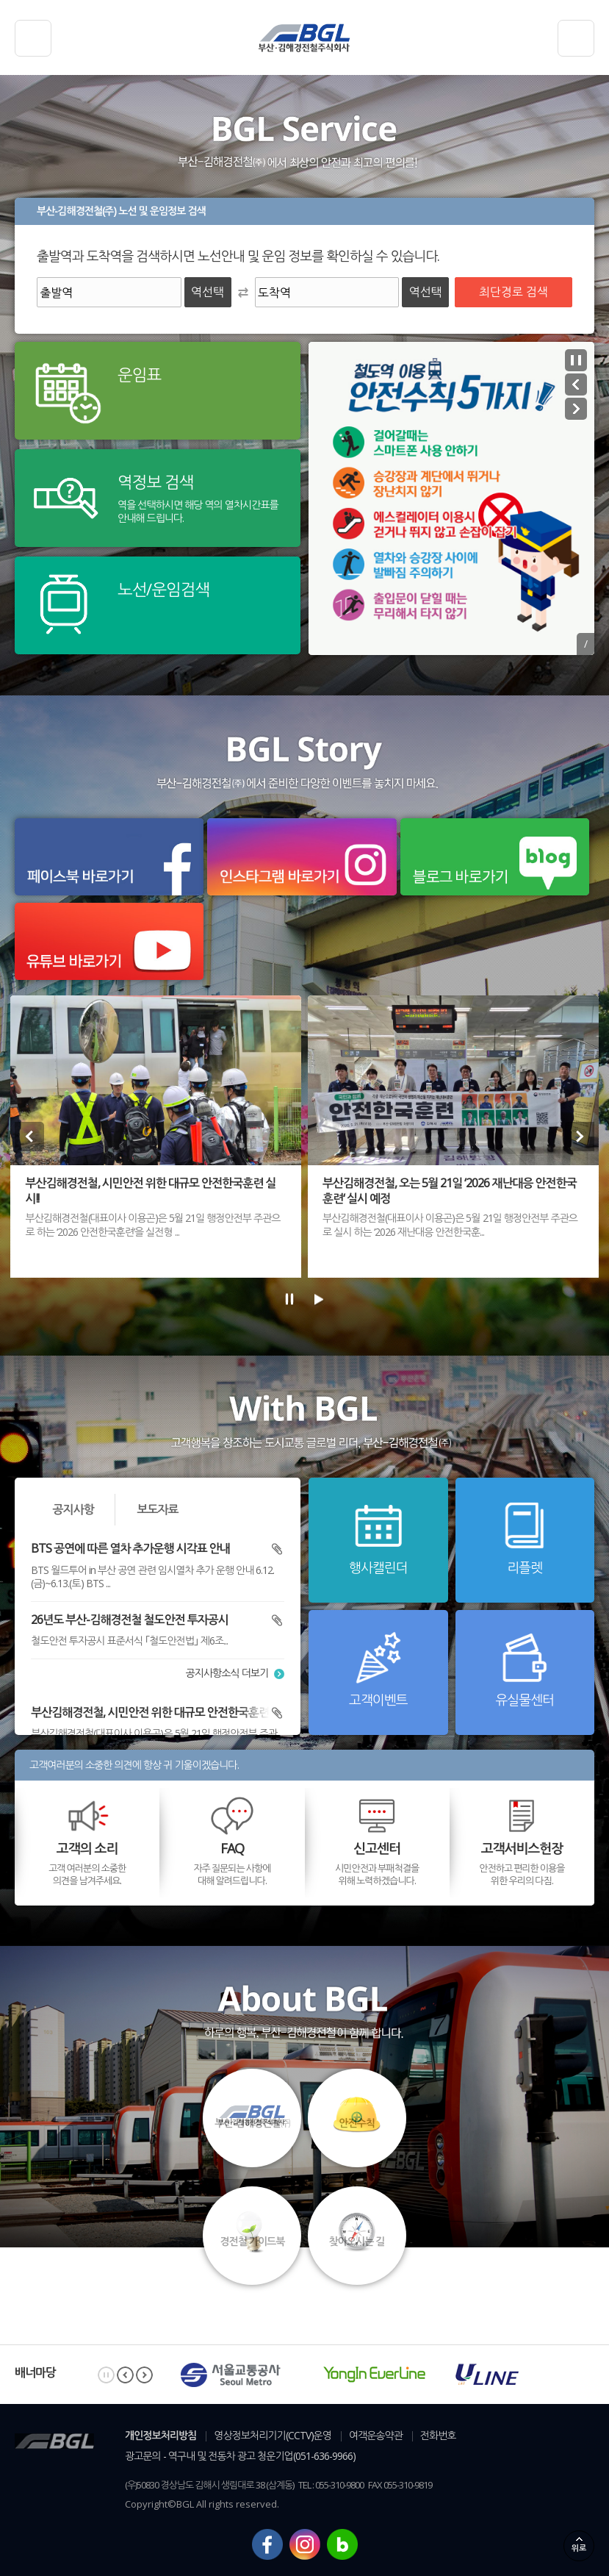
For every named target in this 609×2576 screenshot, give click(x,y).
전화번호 (438, 2435)
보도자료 (157, 1509)
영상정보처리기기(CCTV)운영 (272, 2435)
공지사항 (73, 1509)
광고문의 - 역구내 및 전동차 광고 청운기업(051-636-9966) (240, 2456)
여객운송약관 (376, 2435)
